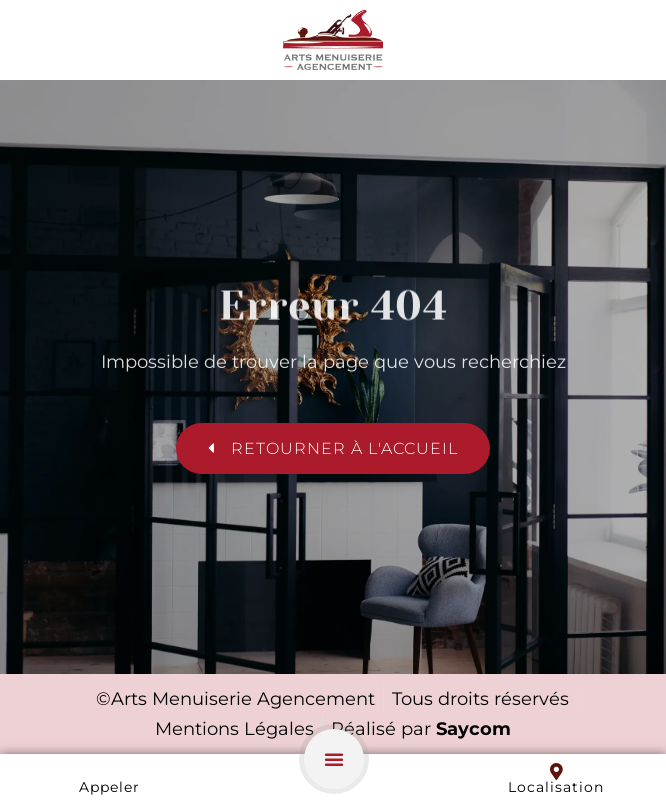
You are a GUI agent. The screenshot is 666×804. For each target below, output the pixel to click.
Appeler (109, 787)
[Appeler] (109, 771)
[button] (334, 759)
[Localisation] (556, 771)
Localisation (556, 787)
